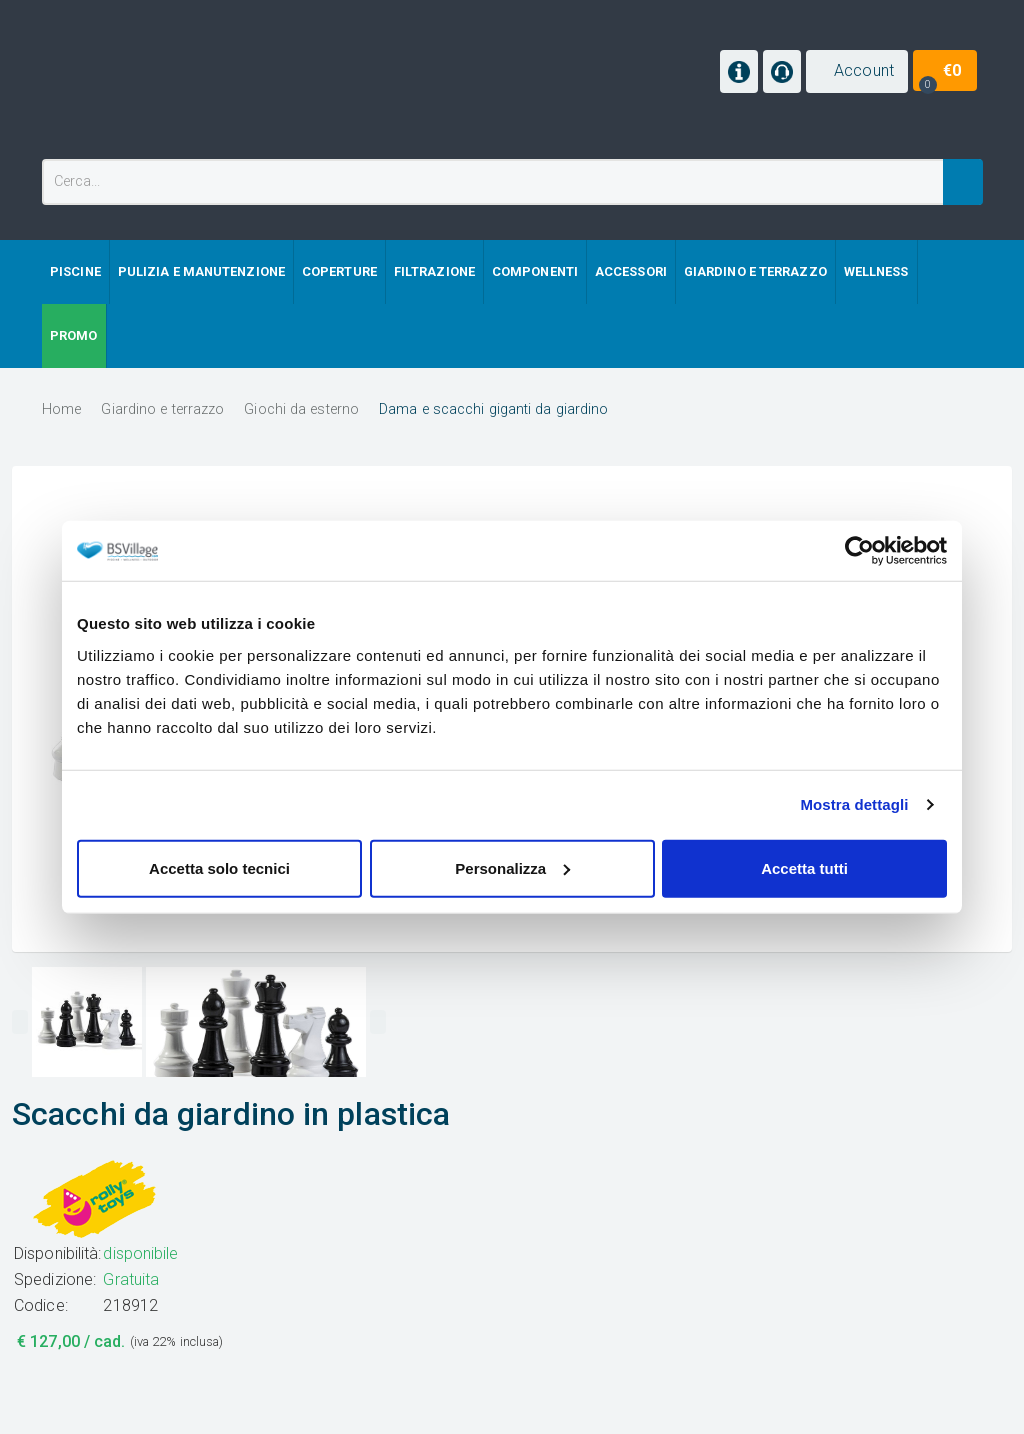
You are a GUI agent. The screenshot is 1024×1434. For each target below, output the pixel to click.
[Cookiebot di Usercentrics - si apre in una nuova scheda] (859, 551)
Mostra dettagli (854, 804)
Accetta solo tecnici (219, 867)
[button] (857, 71)
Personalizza (512, 867)
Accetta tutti (804, 867)
